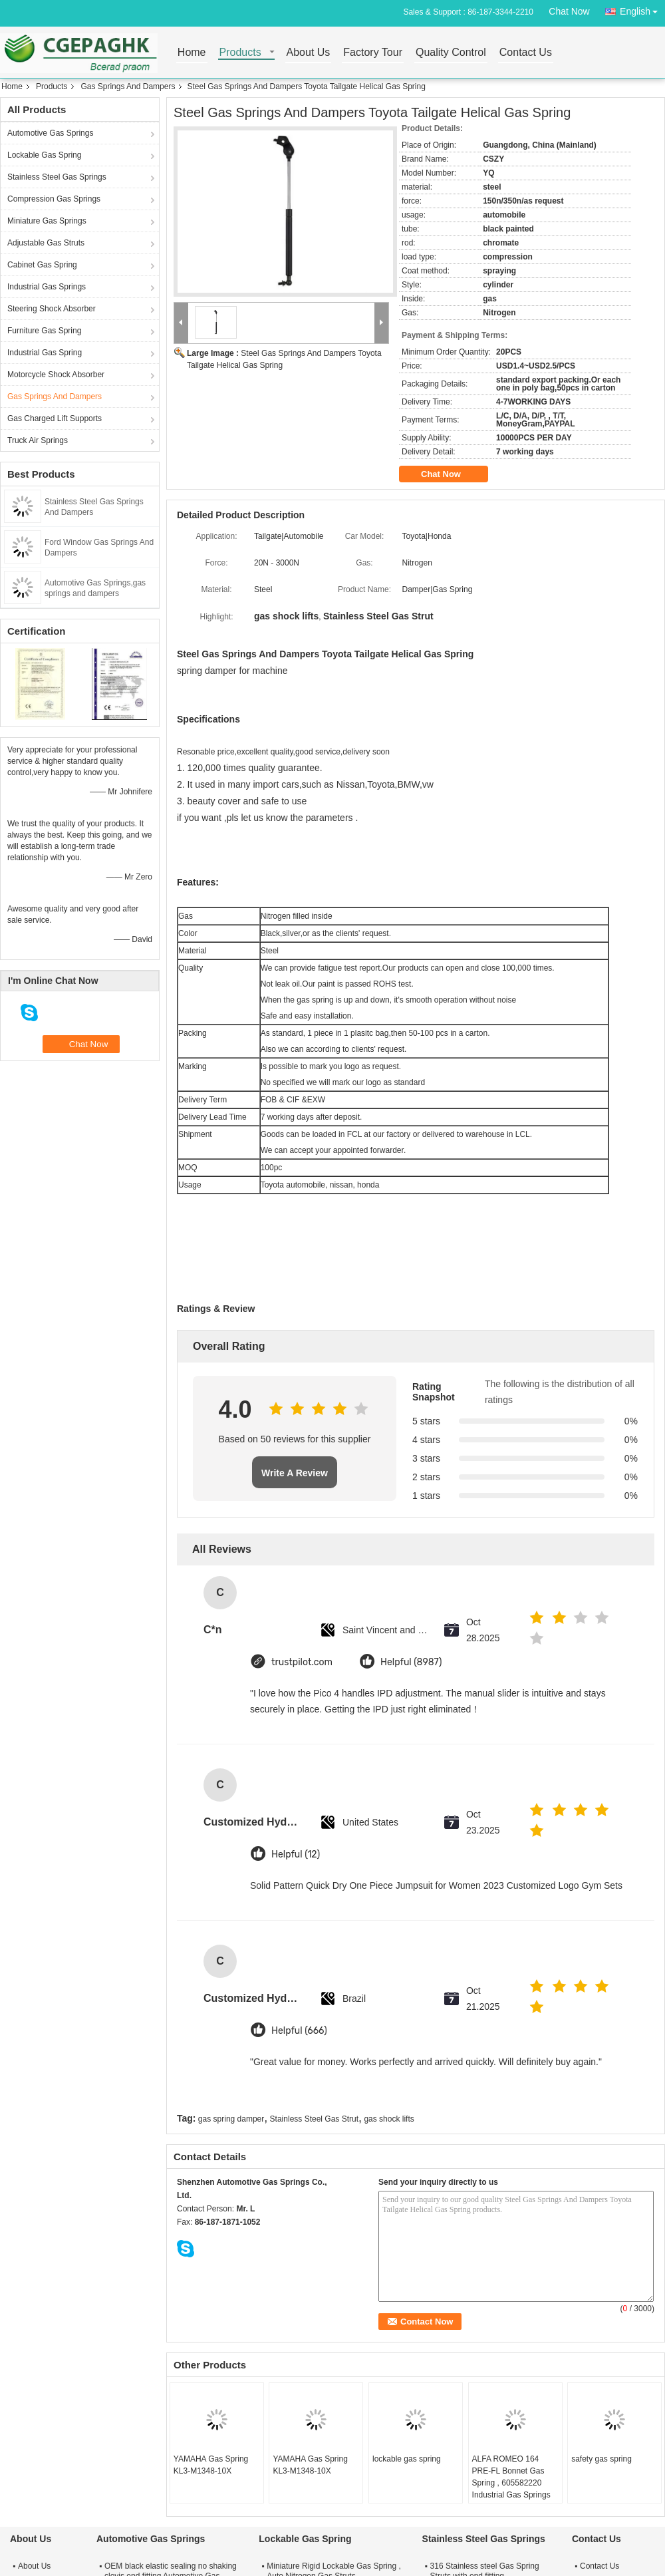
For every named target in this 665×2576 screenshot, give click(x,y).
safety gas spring (601, 2459)
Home (192, 53)
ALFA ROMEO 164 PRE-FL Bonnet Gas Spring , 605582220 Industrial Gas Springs (511, 2476)
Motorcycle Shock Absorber (55, 374)
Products (240, 53)
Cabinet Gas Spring (42, 264)
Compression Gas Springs (53, 199)
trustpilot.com (301, 1662)
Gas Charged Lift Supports (54, 418)
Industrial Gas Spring (44, 352)
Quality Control (451, 53)
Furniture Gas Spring (44, 330)
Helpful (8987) (411, 1662)
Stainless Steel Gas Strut (314, 2119)
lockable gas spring (406, 2459)
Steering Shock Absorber (51, 308)
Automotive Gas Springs (50, 133)
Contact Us (525, 53)
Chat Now (569, 11)
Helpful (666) (299, 2030)
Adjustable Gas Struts (45, 242)
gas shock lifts (389, 2119)
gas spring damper (231, 2119)
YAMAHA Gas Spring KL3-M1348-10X (211, 2465)
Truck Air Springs (37, 440)
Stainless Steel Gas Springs (56, 177)
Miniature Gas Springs (46, 221)
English (642, 9)
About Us (309, 53)
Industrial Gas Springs (46, 286)
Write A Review (294, 1473)
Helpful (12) (295, 1854)
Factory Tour (372, 53)
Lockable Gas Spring (44, 155)
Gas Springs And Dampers (127, 86)
